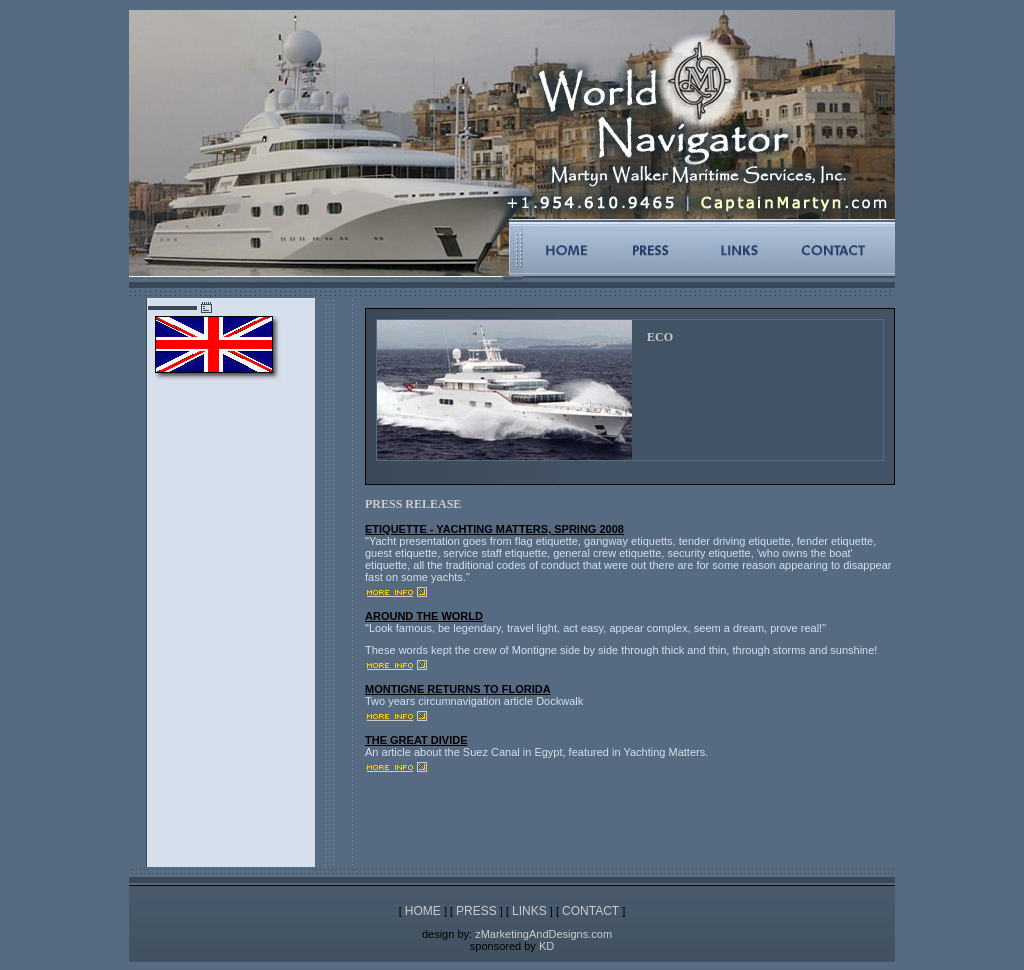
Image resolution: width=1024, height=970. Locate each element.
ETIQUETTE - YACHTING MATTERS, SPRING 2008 (494, 529)
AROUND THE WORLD (424, 616)
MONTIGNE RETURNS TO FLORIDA (458, 689)
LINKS (529, 911)
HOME (423, 911)
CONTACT (590, 911)
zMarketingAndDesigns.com (543, 934)
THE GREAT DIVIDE (416, 740)
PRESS (476, 911)
